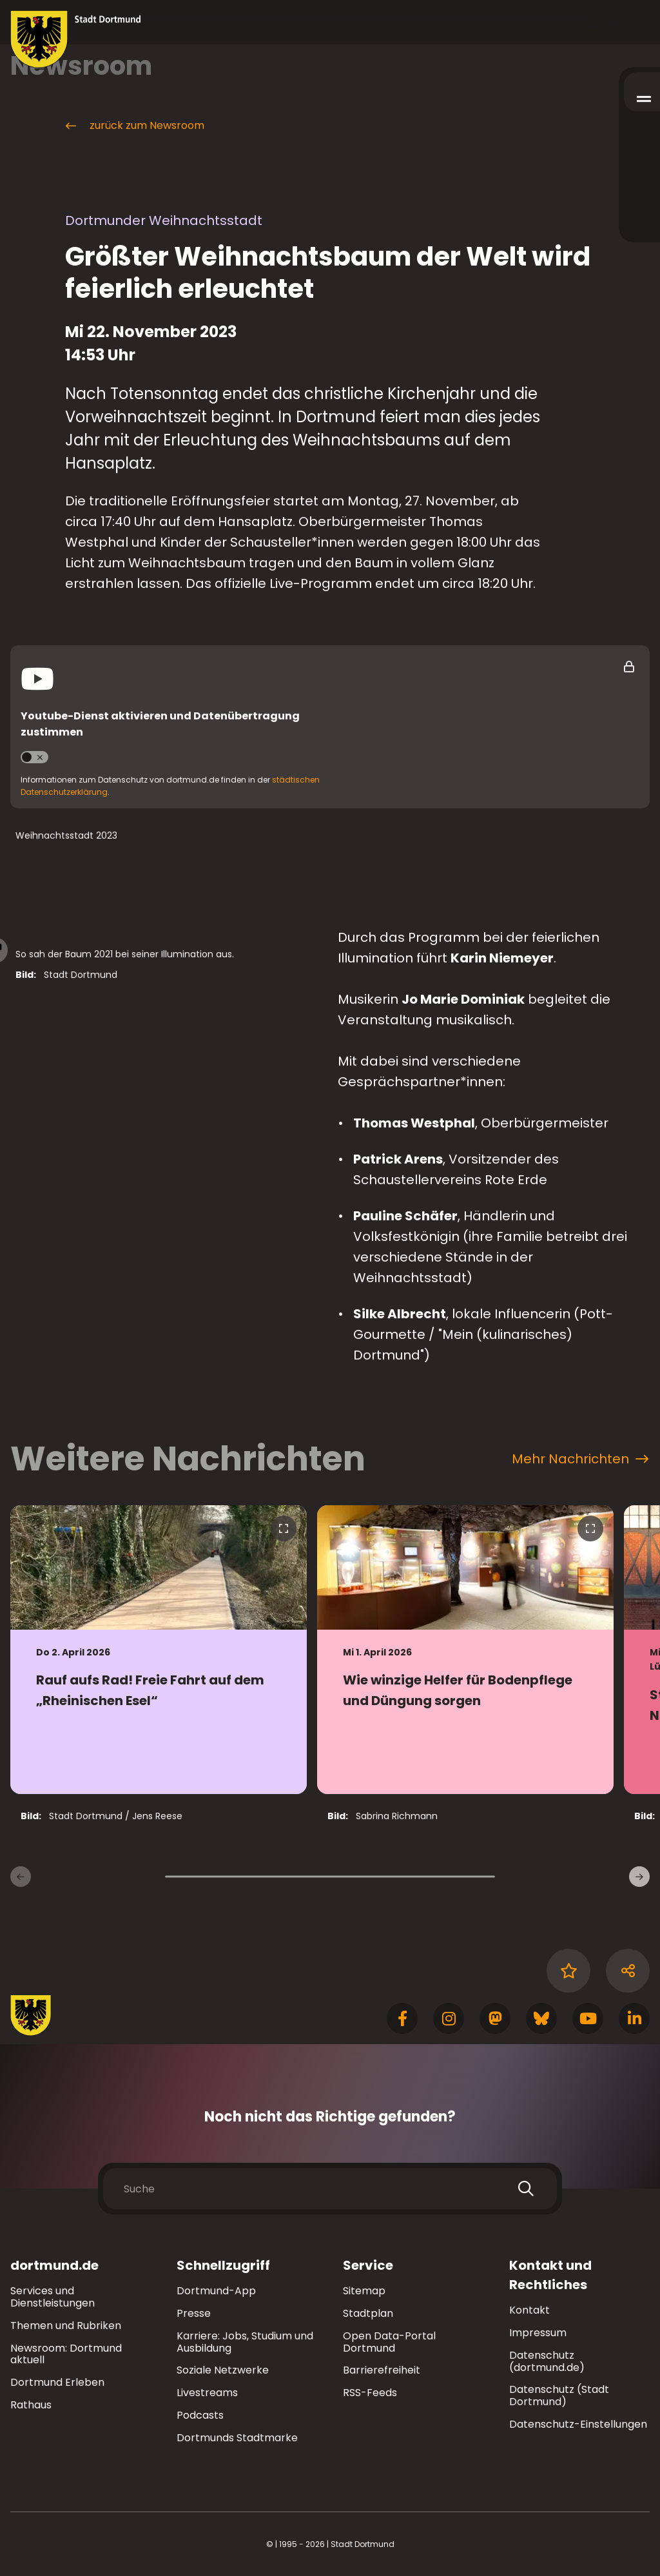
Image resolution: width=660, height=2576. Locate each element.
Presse (194, 2313)
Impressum (538, 2332)
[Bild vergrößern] (166, 1069)
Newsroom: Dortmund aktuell (66, 2354)
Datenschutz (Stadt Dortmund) (559, 2395)
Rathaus (31, 2404)
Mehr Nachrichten (580, 1459)
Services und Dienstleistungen (52, 2296)
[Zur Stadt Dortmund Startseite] (75, 39)
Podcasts (200, 2415)
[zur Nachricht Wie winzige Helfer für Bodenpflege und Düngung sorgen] (465, 1649)
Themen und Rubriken (65, 2325)
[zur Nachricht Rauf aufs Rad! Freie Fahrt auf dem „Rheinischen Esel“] (158, 1649)
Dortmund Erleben (57, 2382)
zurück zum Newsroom (134, 126)
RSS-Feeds (370, 2392)
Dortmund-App (216, 2290)
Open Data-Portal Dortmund (389, 2342)
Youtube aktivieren (40, 757)
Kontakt (529, 2310)
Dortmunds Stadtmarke (237, 2437)
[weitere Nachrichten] (639, 1876)
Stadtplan (368, 2313)
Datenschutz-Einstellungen (578, 2425)
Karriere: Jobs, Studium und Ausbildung (245, 2342)
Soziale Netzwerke (223, 2370)
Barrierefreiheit (381, 2370)
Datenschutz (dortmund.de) (547, 2361)
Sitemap (364, 2290)
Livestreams (207, 2392)
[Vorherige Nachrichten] (20, 1876)
